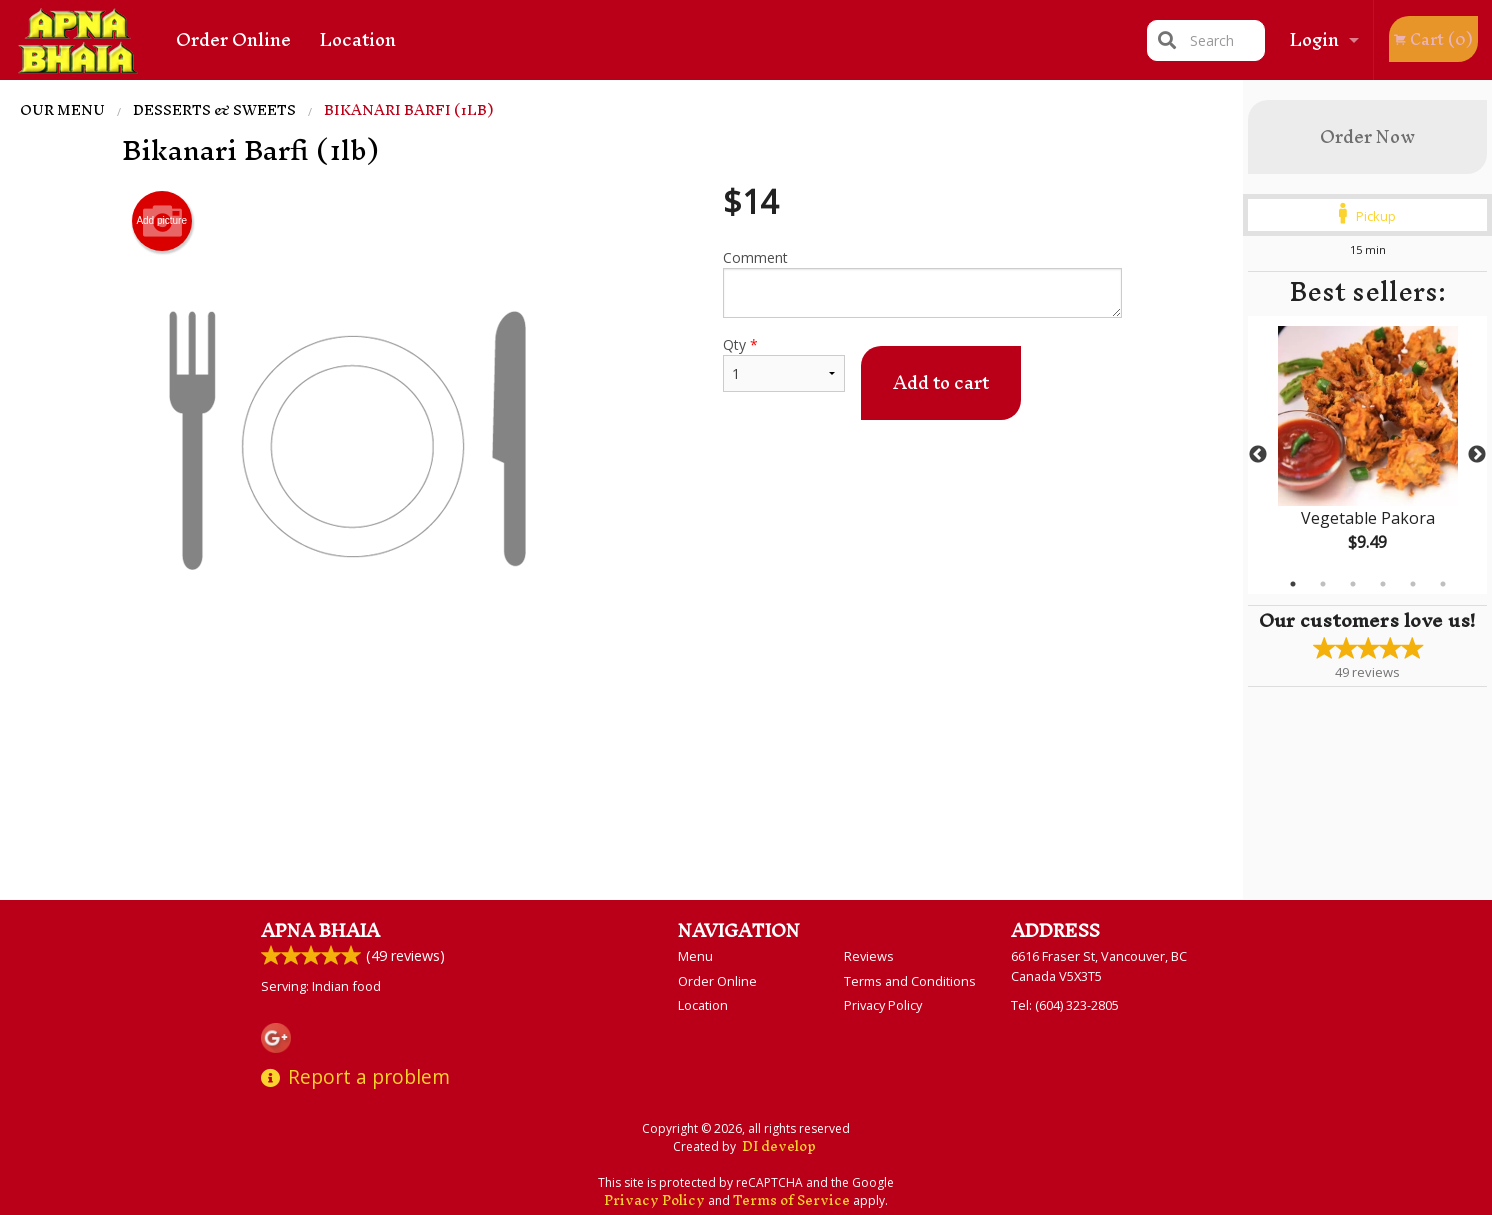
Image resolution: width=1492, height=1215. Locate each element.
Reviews (869, 956)
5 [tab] (1413, 584)
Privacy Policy (883, 1005)
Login (1314, 39)
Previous (1258, 455)
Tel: (1065, 1005)
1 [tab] (1293, 584)
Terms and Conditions (910, 981)
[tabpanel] (1367, 455)
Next (1477, 455)
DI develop (779, 1146)
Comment (922, 283)
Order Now (1367, 136)
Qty (784, 363)
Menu (695, 956)
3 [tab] (1353, 584)
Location (358, 39)
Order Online (233, 39)
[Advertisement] (622, 730)
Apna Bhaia (320, 930)
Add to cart (941, 382)
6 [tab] (1443, 584)
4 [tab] (1383, 584)
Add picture (161, 221)
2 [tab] (1323, 584)
